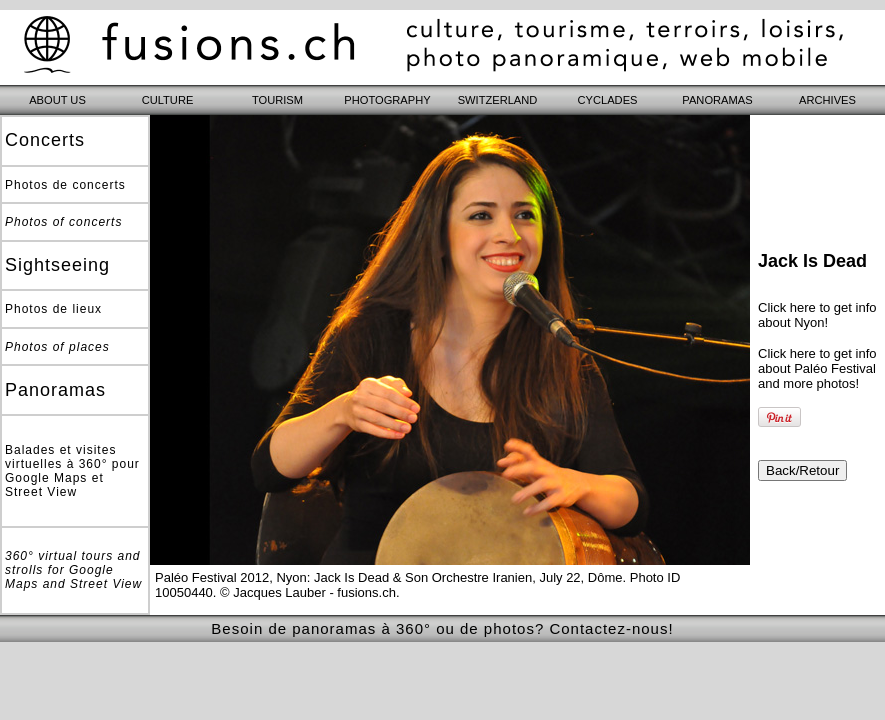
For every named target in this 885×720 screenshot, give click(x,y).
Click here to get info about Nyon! (817, 315)
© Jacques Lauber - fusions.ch (308, 592)
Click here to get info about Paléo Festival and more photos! (817, 368)
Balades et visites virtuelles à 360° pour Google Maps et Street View (72, 471)
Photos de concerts (65, 185)
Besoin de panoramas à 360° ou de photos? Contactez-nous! (442, 628)
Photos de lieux (53, 309)
